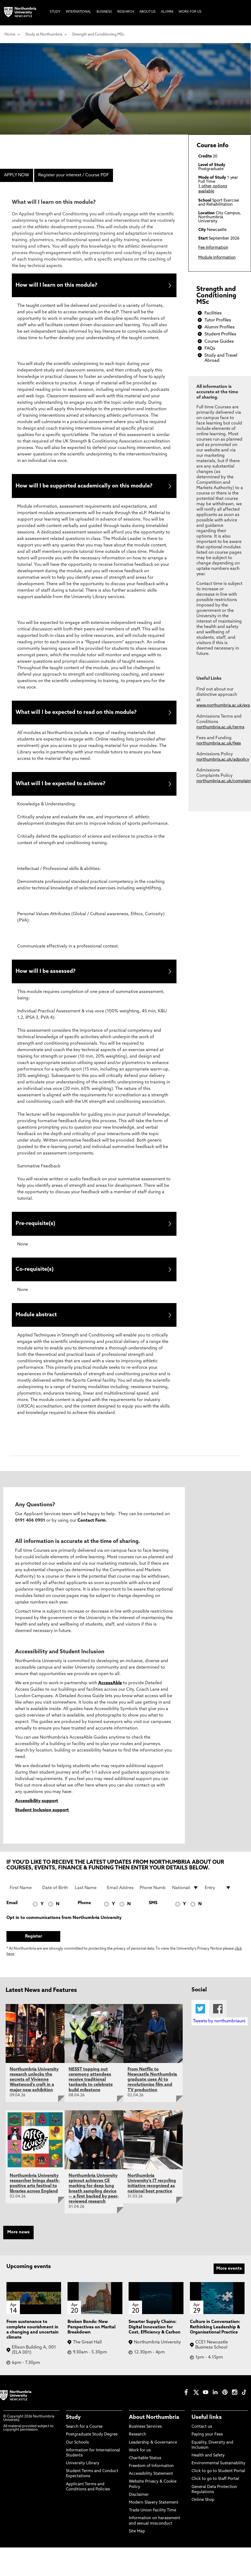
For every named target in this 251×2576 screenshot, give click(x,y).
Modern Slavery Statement (153, 2515)
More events (229, 2281)
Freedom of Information (151, 2478)
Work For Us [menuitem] (190, 11)
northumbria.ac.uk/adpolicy (222, 760)
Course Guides (219, 341)
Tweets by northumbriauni (219, 2033)
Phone (84, 1915)
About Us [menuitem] (147, 11)
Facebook (217, 2021)
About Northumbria (154, 2430)
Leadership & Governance (153, 2455)
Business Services (145, 2439)
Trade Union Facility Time (152, 2523)
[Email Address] (120, 1900)
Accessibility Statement (151, 2486)
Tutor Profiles (217, 320)
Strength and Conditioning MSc (98, 35)
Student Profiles (220, 334)
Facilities (213, 313)
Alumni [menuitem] (167, 11)
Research (137, 2447)
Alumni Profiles (219, 327)
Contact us (202, 2439)
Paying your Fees (207, 2447)
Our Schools (77, 2455)
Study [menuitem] (55, 11)
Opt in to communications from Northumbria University (64, 1930)
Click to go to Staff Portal (215, 2492)
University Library (82, 2476)
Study (73, 2430)
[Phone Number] (153, 1900)
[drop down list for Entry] (218, 1900)
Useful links (207, 2430)
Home (10, 35)
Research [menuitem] (125, 11)
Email (11, 1915)
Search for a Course (84, 2439)
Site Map (137, 2544)
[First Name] (23, 1900)
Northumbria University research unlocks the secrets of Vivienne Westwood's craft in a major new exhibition (34, 2092)
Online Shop (203, 2512)
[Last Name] (88, 1900)
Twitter (200, 2021)
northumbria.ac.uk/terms (220, 727)
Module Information (217, 258)
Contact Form (91, 1533)
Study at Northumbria (43, 35)
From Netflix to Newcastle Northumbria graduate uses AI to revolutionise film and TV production (152, 2092)
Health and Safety (208, 2468)
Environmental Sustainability (218, 2476)
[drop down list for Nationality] (185, 1900)
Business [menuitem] (104, 11)
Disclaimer (139, 2507)
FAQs (209, 348)
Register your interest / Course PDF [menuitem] (73, 175)
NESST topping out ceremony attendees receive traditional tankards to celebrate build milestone (91, 2092)
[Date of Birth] (55, 1900)
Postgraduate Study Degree (92, 2447)
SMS (153, 1915)
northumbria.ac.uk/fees (218, 744)
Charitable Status (145, 2471)
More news (18, 2245)
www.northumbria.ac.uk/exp (223, 706)
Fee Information (213, 248)
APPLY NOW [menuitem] (16, 175)
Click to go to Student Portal (218, 2484)
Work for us (140, 2463)
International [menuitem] (78, 11)
